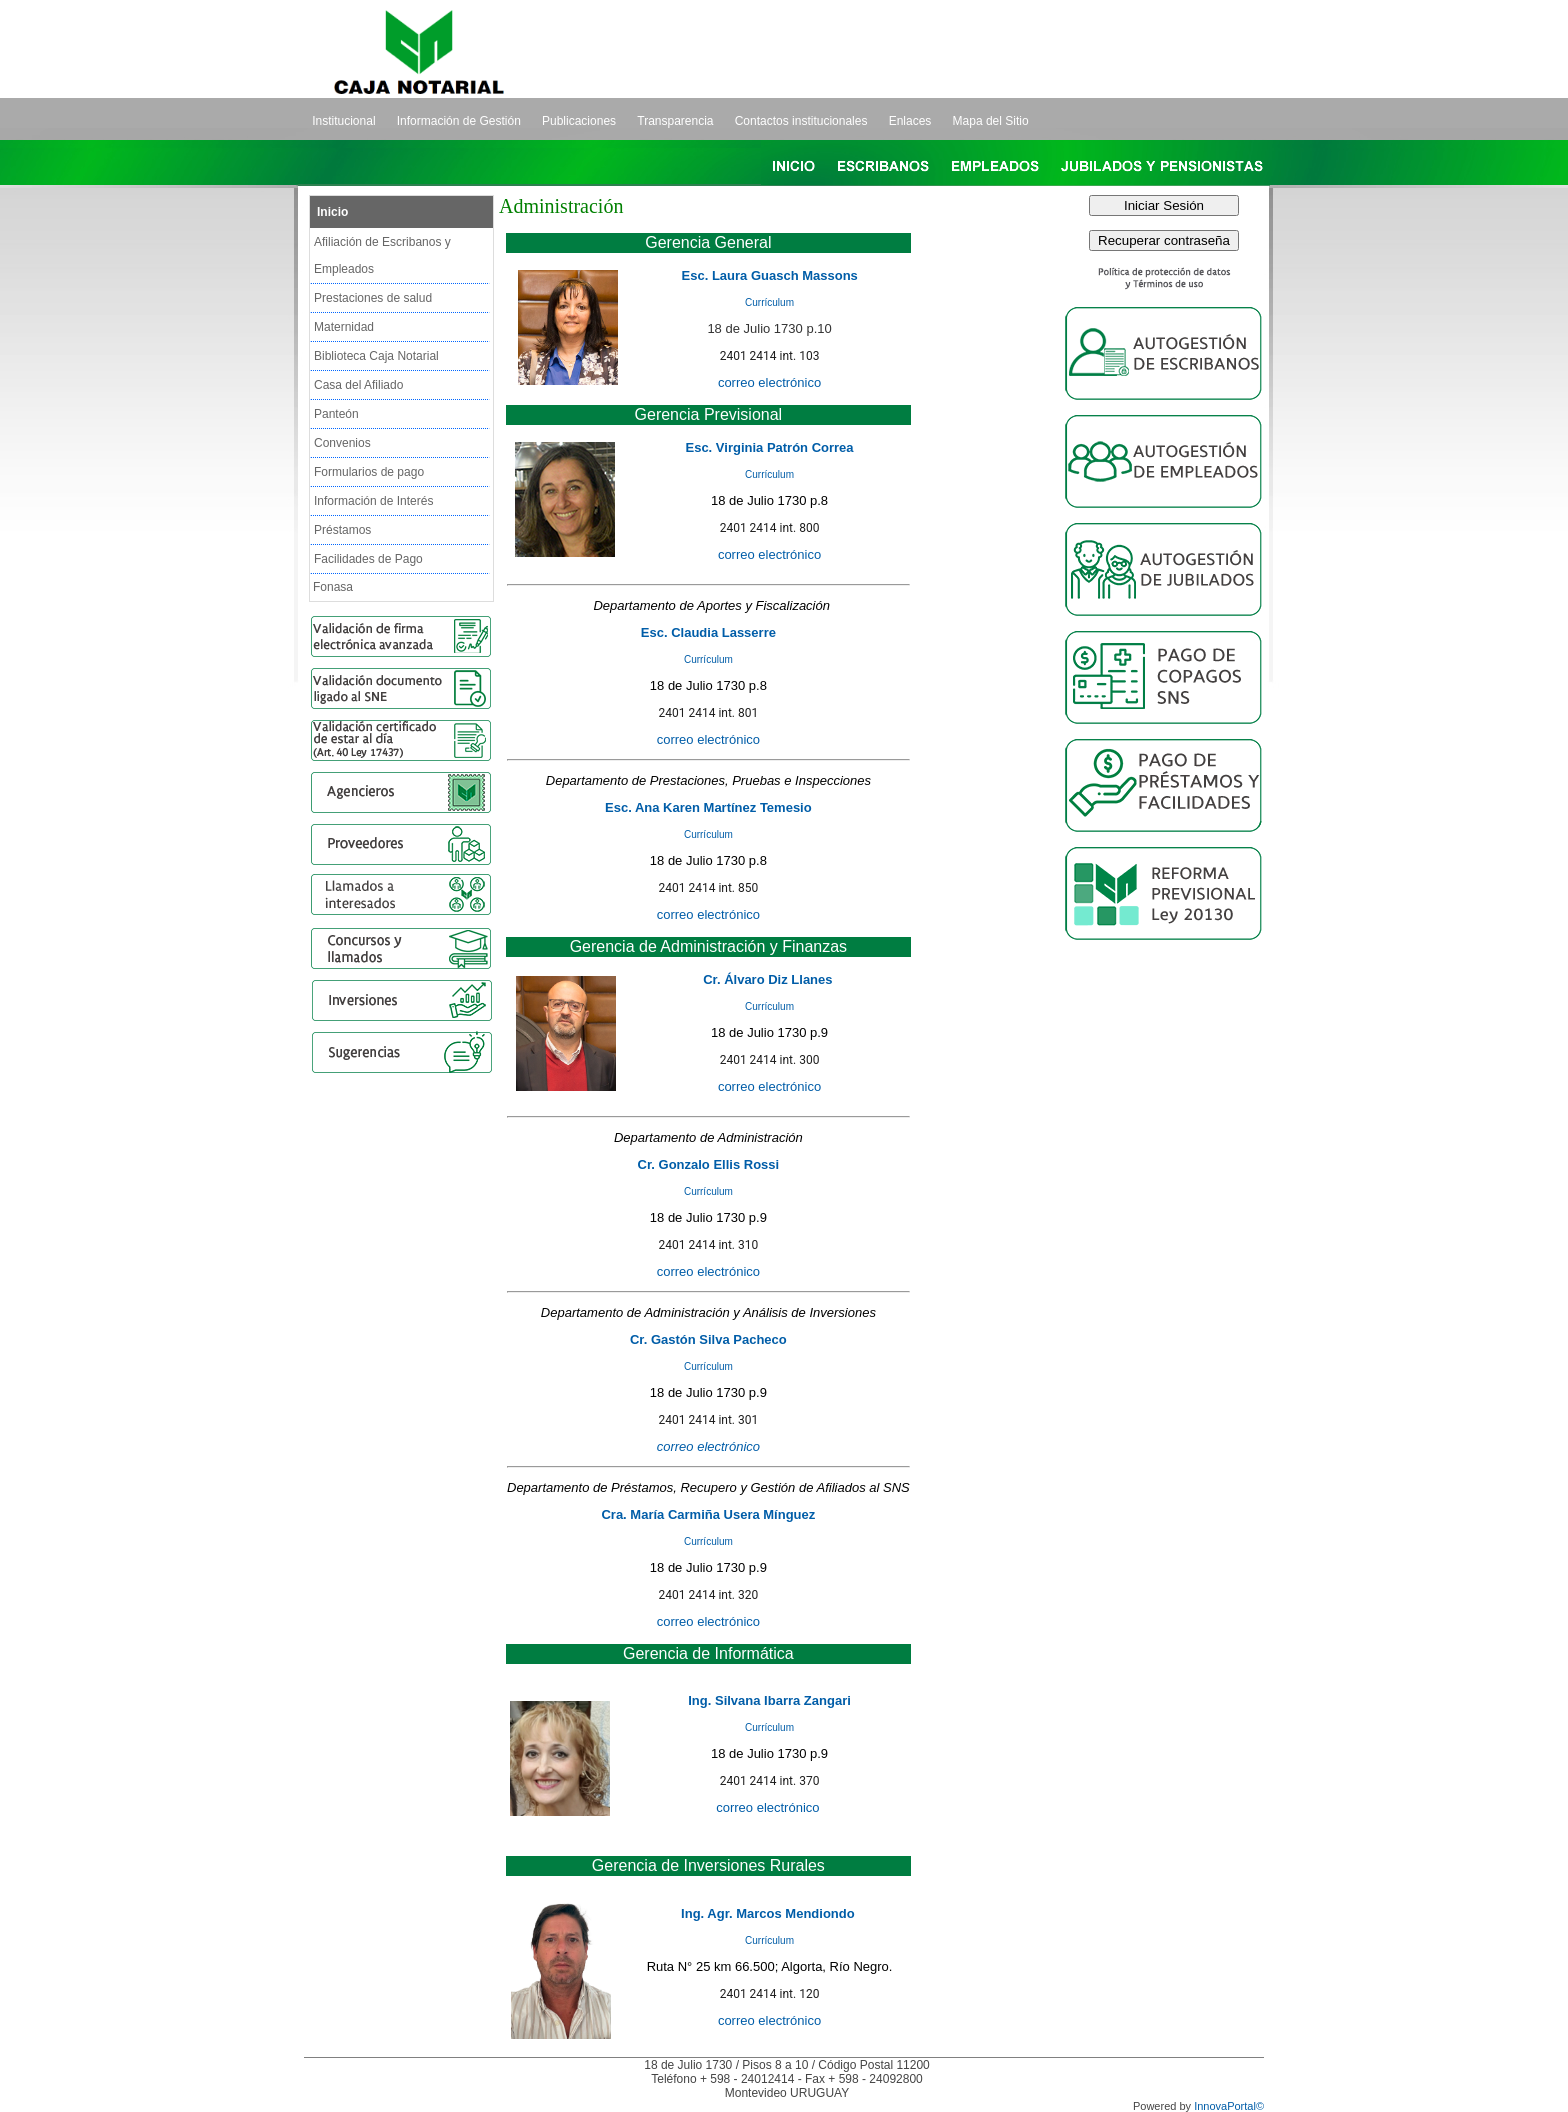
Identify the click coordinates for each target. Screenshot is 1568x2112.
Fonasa (333, 587)
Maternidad (344, 327)
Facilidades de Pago (368, 559)
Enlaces (910, 121)
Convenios (342, 443)
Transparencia (675, 121)
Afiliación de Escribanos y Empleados (382, 255)
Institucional (343, 121)
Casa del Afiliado (358, 385)
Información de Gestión (459, 121)
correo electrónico (769, 554)
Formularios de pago (369, 472)
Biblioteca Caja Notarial (376, 356)
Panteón (336, 414)
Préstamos (342, 530)
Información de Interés (373, 501)
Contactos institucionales (801, 121)
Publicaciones (579, 121)
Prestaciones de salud (373, 298)
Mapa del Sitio (991, 121)
